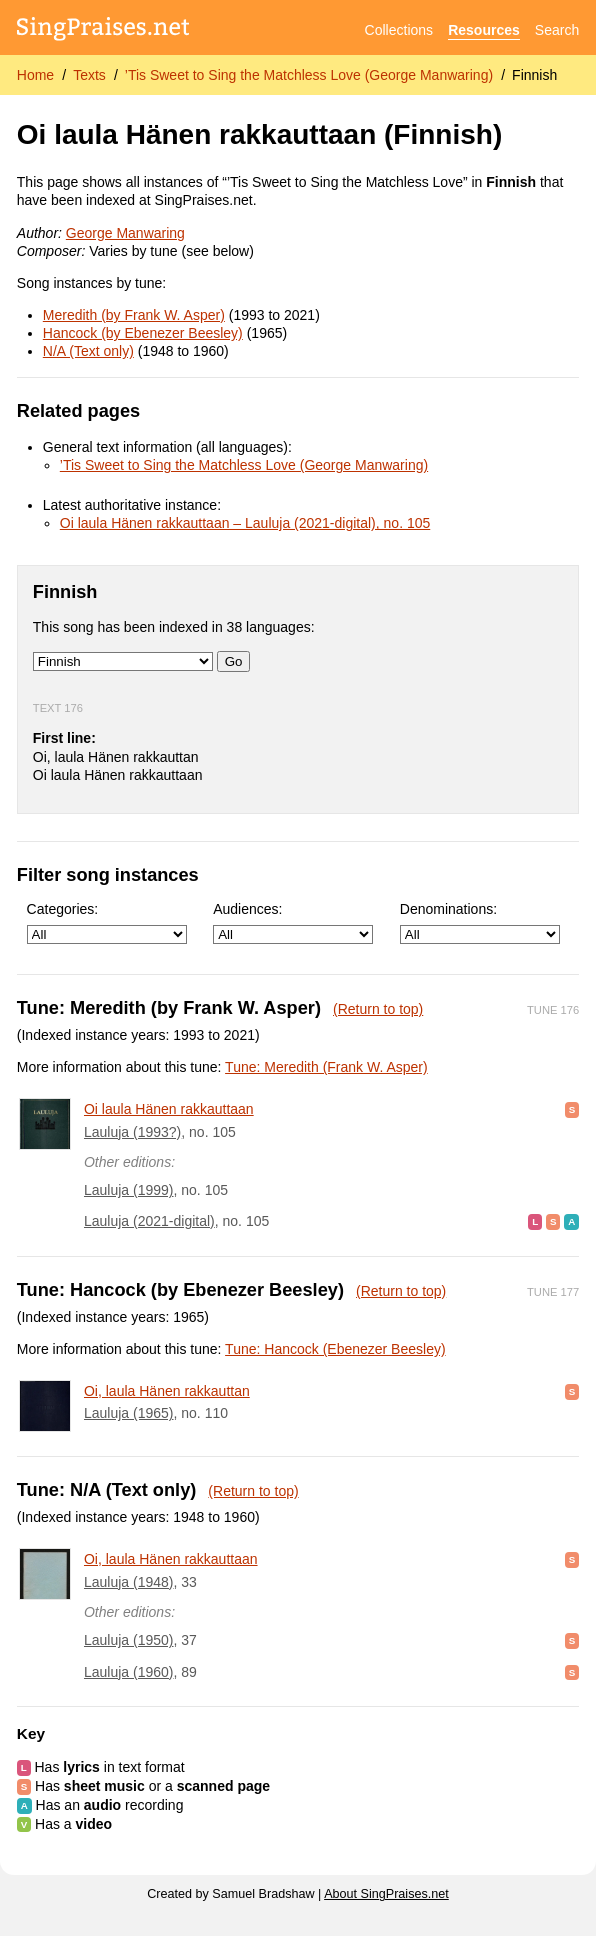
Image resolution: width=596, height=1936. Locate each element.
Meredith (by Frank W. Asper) (134, 315)
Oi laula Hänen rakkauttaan (169, 1109)
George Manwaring (125, 233)
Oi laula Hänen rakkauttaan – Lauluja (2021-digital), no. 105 (245, 523)
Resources (484, 30)
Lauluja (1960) (129, 1672)
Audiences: (293, 922)
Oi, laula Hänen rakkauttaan (171, 1559)
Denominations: (480, 922)
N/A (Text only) (88, 351)
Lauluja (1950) (129, 1640)
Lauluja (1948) (129, 1582)
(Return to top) (378, 1009)
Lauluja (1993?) (132, 1132)
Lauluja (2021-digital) (149, 1221)
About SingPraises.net (386, 1894)
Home (35, 75)
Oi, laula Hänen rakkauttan (167, 1391)
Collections (399, 30)
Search (557, 30)
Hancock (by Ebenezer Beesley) (143, 333)
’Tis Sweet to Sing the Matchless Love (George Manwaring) (309, 75)
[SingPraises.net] (103, 30)
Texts (89, 75)
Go (234, 661)
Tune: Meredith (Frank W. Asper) (326, 1067)
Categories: (107, 922)
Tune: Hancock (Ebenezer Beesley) (335, 1349)
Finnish (534, 75)
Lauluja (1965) (129, 1413)
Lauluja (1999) (129, 1190)
